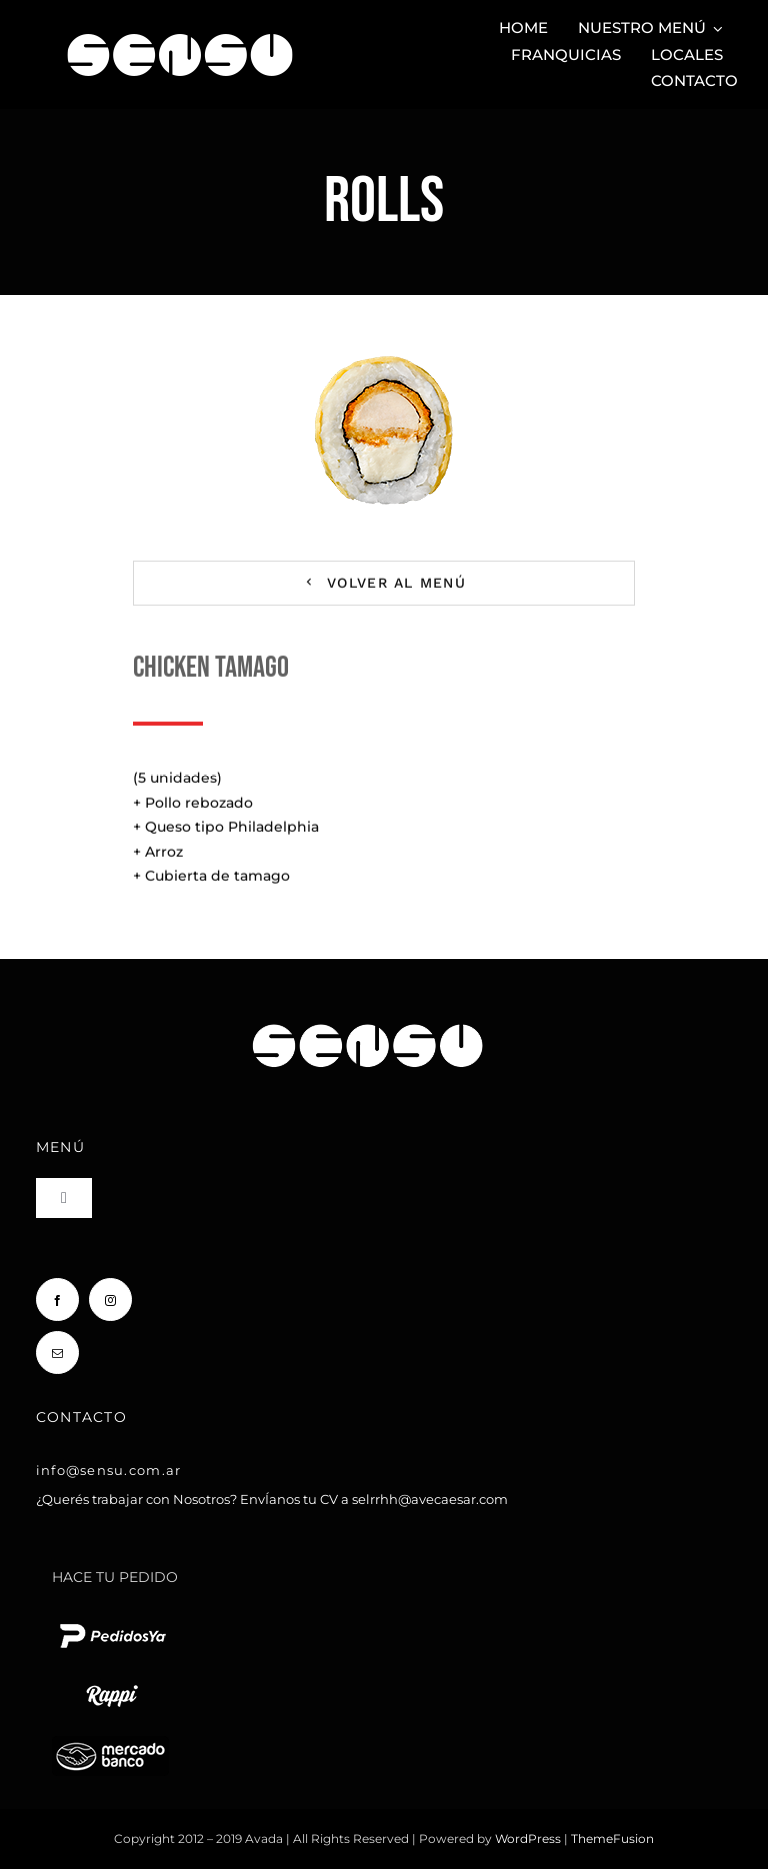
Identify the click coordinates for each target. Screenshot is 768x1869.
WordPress (529, 1838)
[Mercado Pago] (110, 1743)
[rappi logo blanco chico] (112, 1683)
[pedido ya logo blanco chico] (112, 1623)
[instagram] (110, 1299)
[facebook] (57, 1299)
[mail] (57, 1352)
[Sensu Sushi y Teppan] (180, 24)
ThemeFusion (612, 1838)
